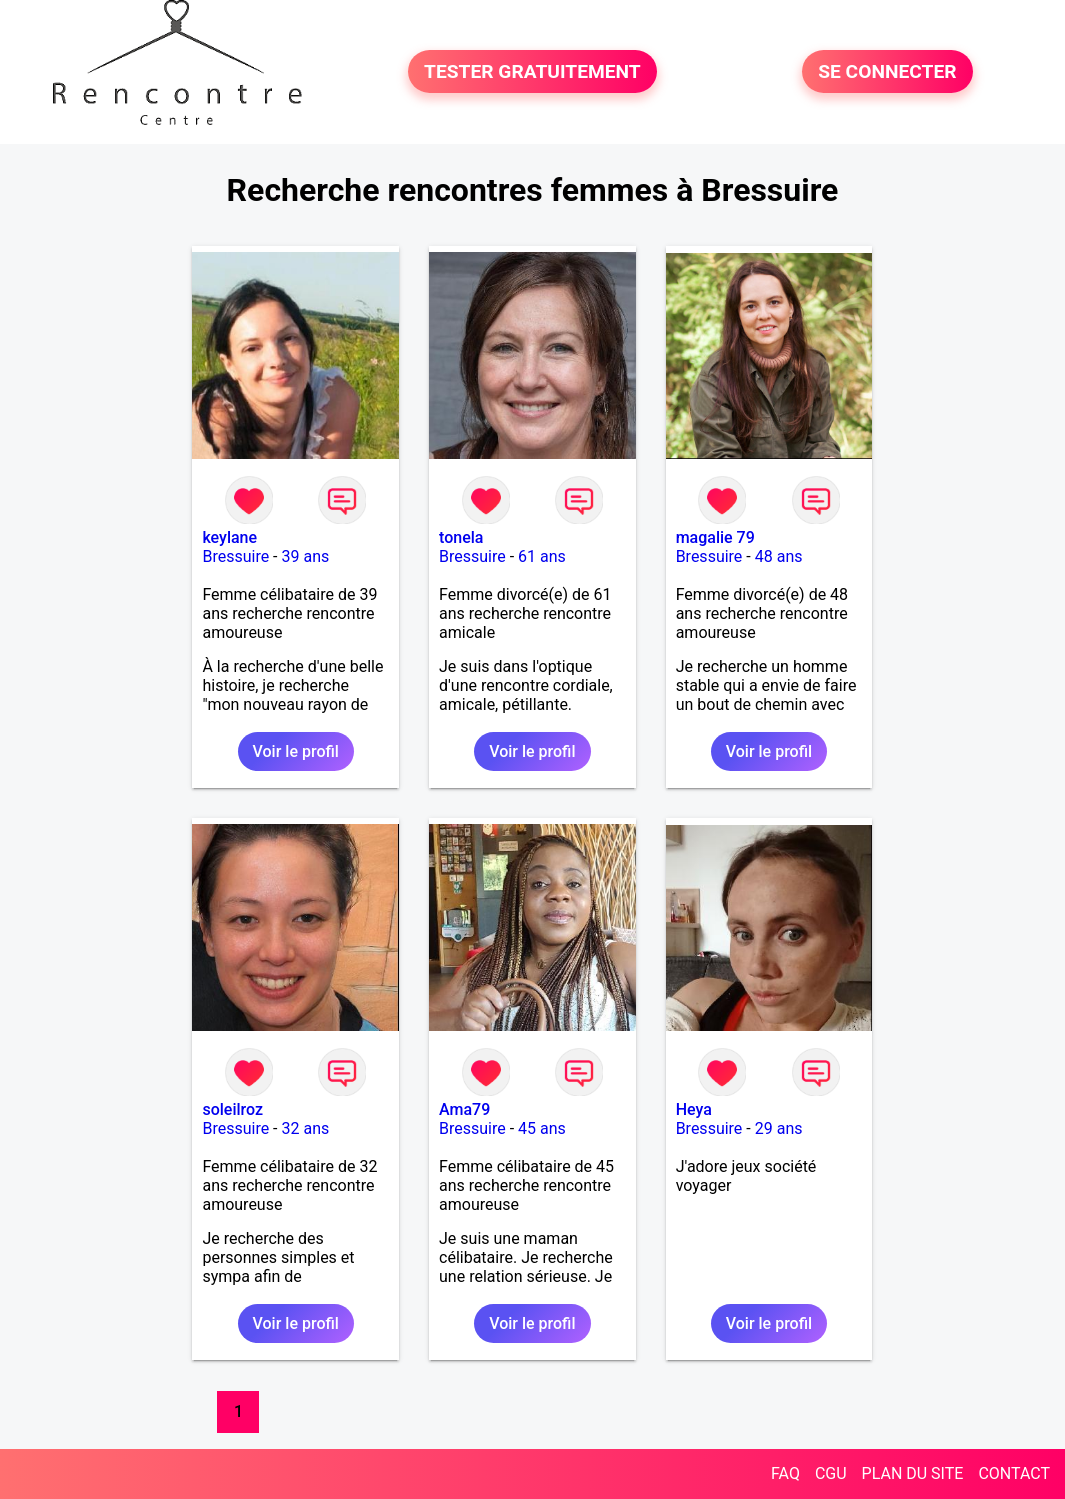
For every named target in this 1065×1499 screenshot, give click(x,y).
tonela (461, 537)
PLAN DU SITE (913, 1473)
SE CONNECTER (887, 71)
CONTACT (1014, 1473)
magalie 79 (715, 537)
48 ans (779, 556)
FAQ (785, 1473)
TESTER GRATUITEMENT (532, 71)
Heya (694, 1109)
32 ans (306, 1128)
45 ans (542, 1128)
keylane (229, 537)
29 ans (779, 1128)
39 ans (306, 556)
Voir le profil (296, 751)
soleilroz (232, 1109)
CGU (831, 1473)
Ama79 (464, 1109)
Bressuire (235, 556)
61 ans (542, 556)
